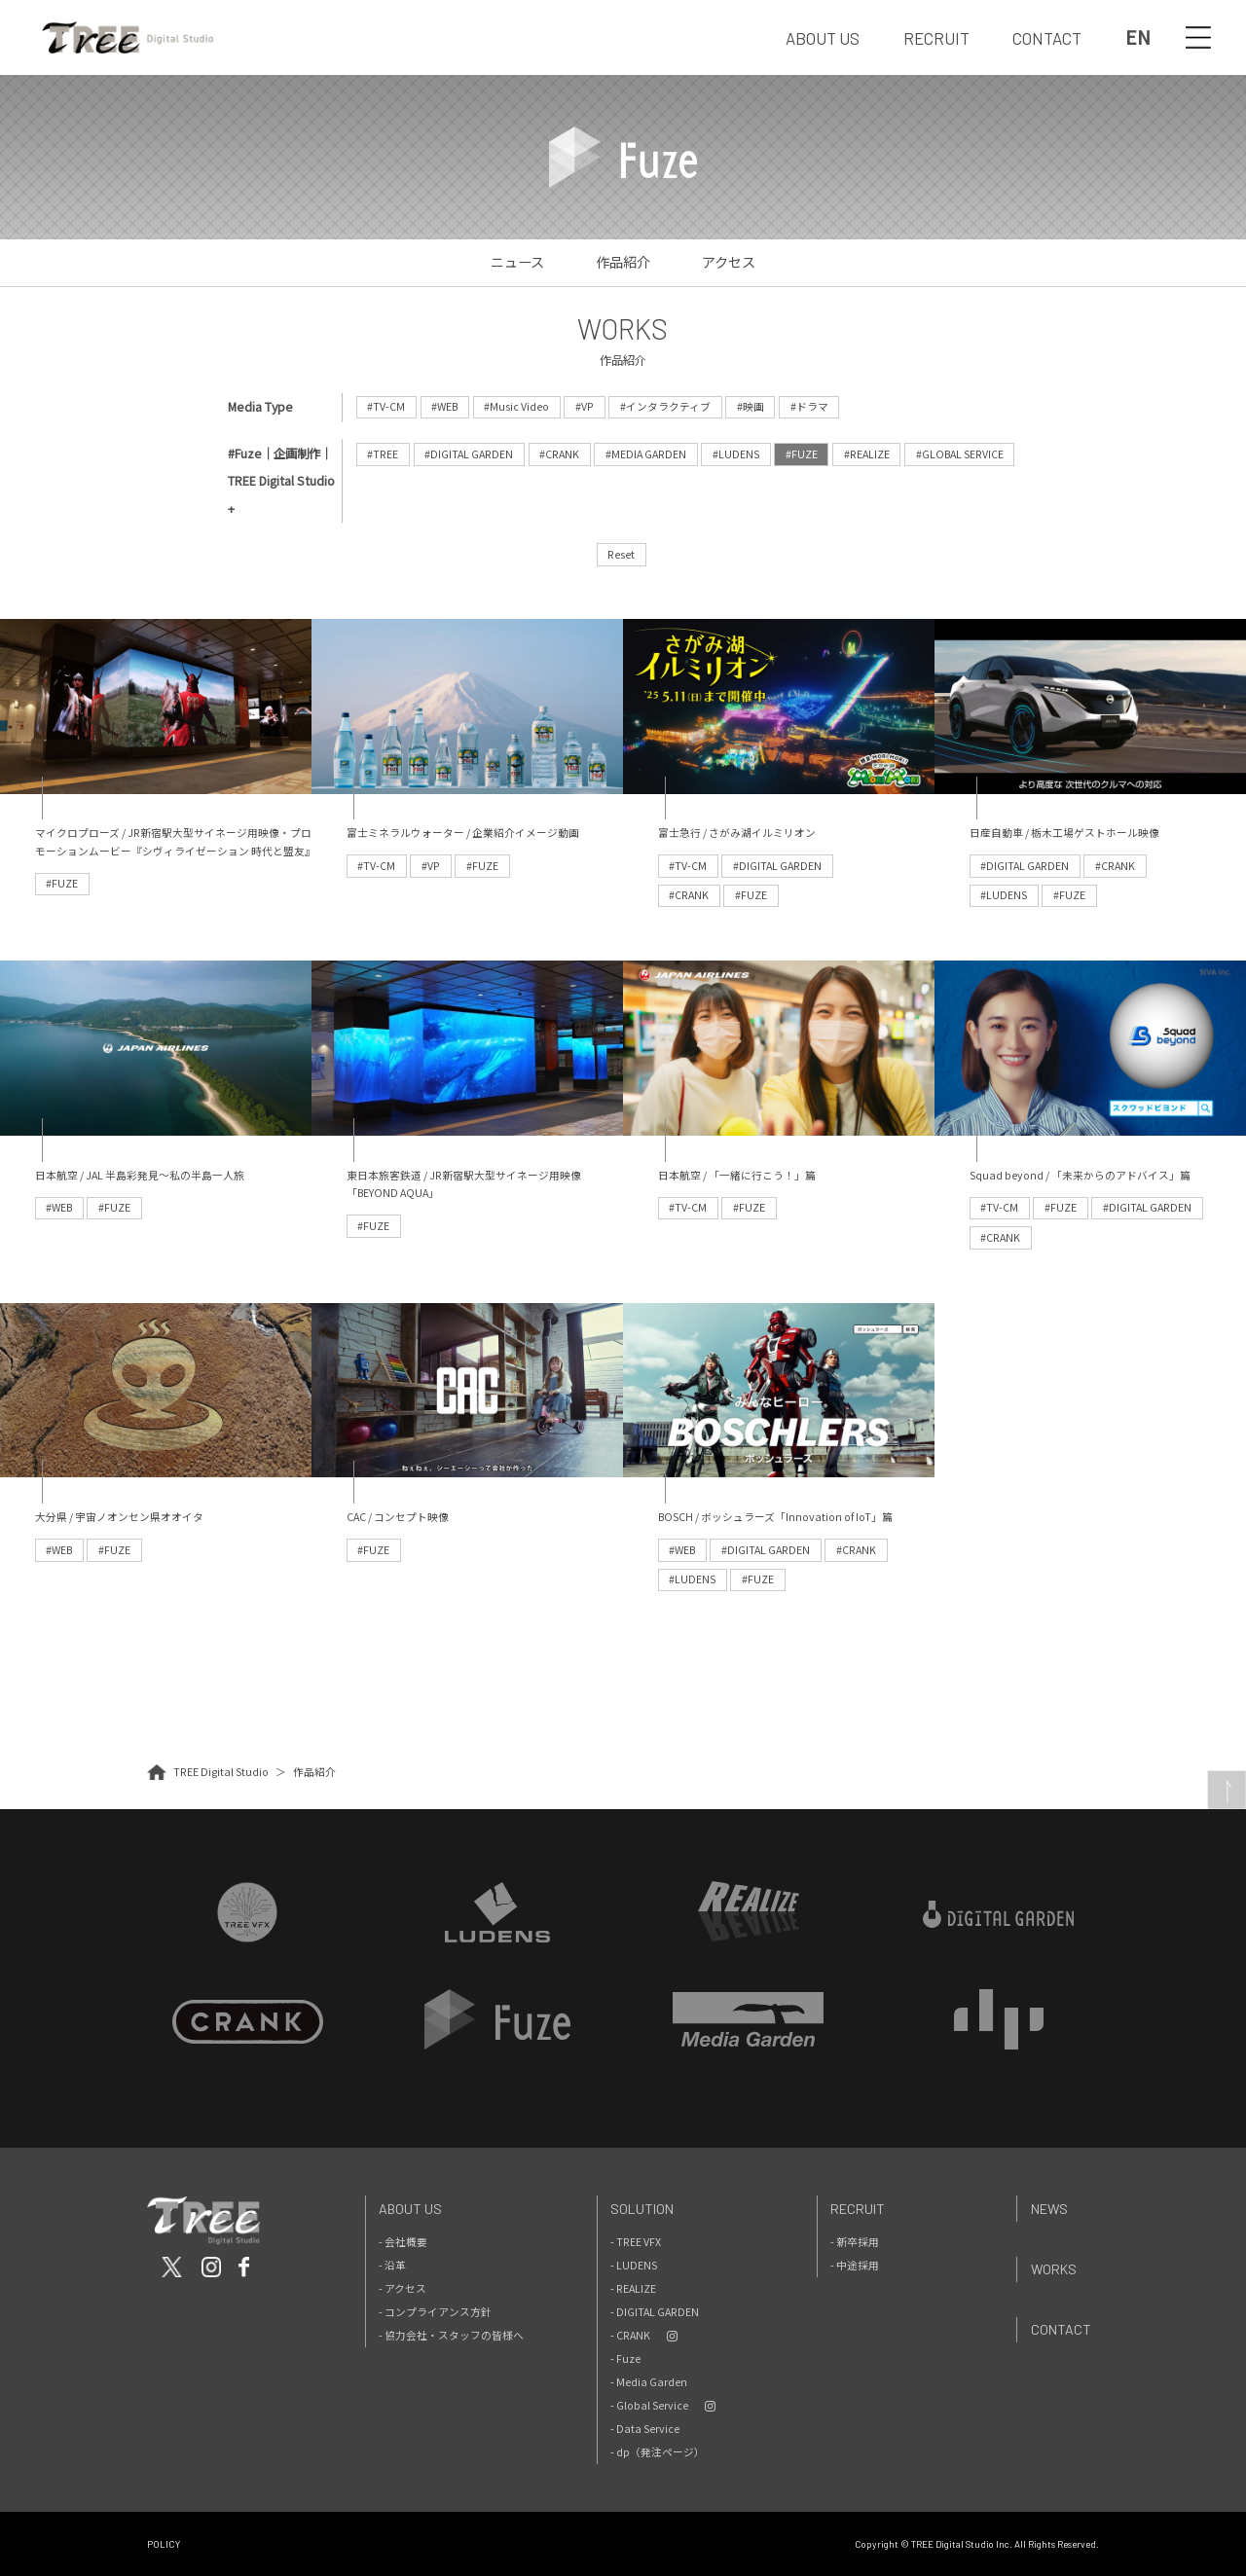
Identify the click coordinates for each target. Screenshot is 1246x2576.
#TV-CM (386, 406)
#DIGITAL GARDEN (468, 454)
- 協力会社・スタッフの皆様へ (451, 2335)
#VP (584, 406)
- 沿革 (392, 2265)
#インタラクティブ (665, 406)
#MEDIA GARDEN (645, 454)
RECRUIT (936, 38)
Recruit (857, 2208)
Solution (642, 2208)
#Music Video (516, 406)
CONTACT (1046, 38)
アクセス (728, 262)
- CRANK (630, 2335)
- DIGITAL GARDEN (654, 2311)
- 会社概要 (403, 2241)
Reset (621, 554)
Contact (1061, 2329)
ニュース (517, 262)
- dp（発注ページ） (657, 2452)
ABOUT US (823, 38)
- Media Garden (648, 2382)
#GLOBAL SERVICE (960, 454)
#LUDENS (736, 454)
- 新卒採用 (854, 2241)
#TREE (382, 454)
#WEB (444, 406)
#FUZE (802, 454)
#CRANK (559, 454)
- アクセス (402, 2288)
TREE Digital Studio (221, 1771)
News (1049, 2208)
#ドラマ (809, 406)
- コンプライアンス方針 (435, 2311)
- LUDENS (633, 2265)
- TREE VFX (635, 2241)
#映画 (750, 406)
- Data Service (644, 2428)
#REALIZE (867, 454)
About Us (410, 2208)
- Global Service (649, 2405)
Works (1054, 2269)
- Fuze (625, 2358)
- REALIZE (633, 2288)
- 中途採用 (854, 2265)
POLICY (163, 2544)
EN (1138, 38)
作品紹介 (623, 262)
